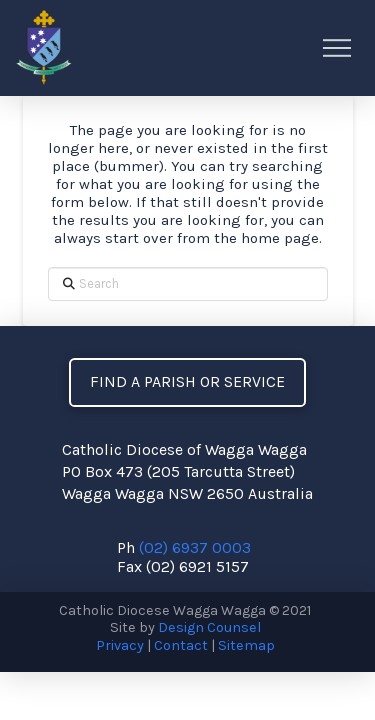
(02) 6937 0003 (195, 547)
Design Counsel (209, 627)
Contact (181, 645)
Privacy (120, 645)
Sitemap (246, 645)
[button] (337, 48)
